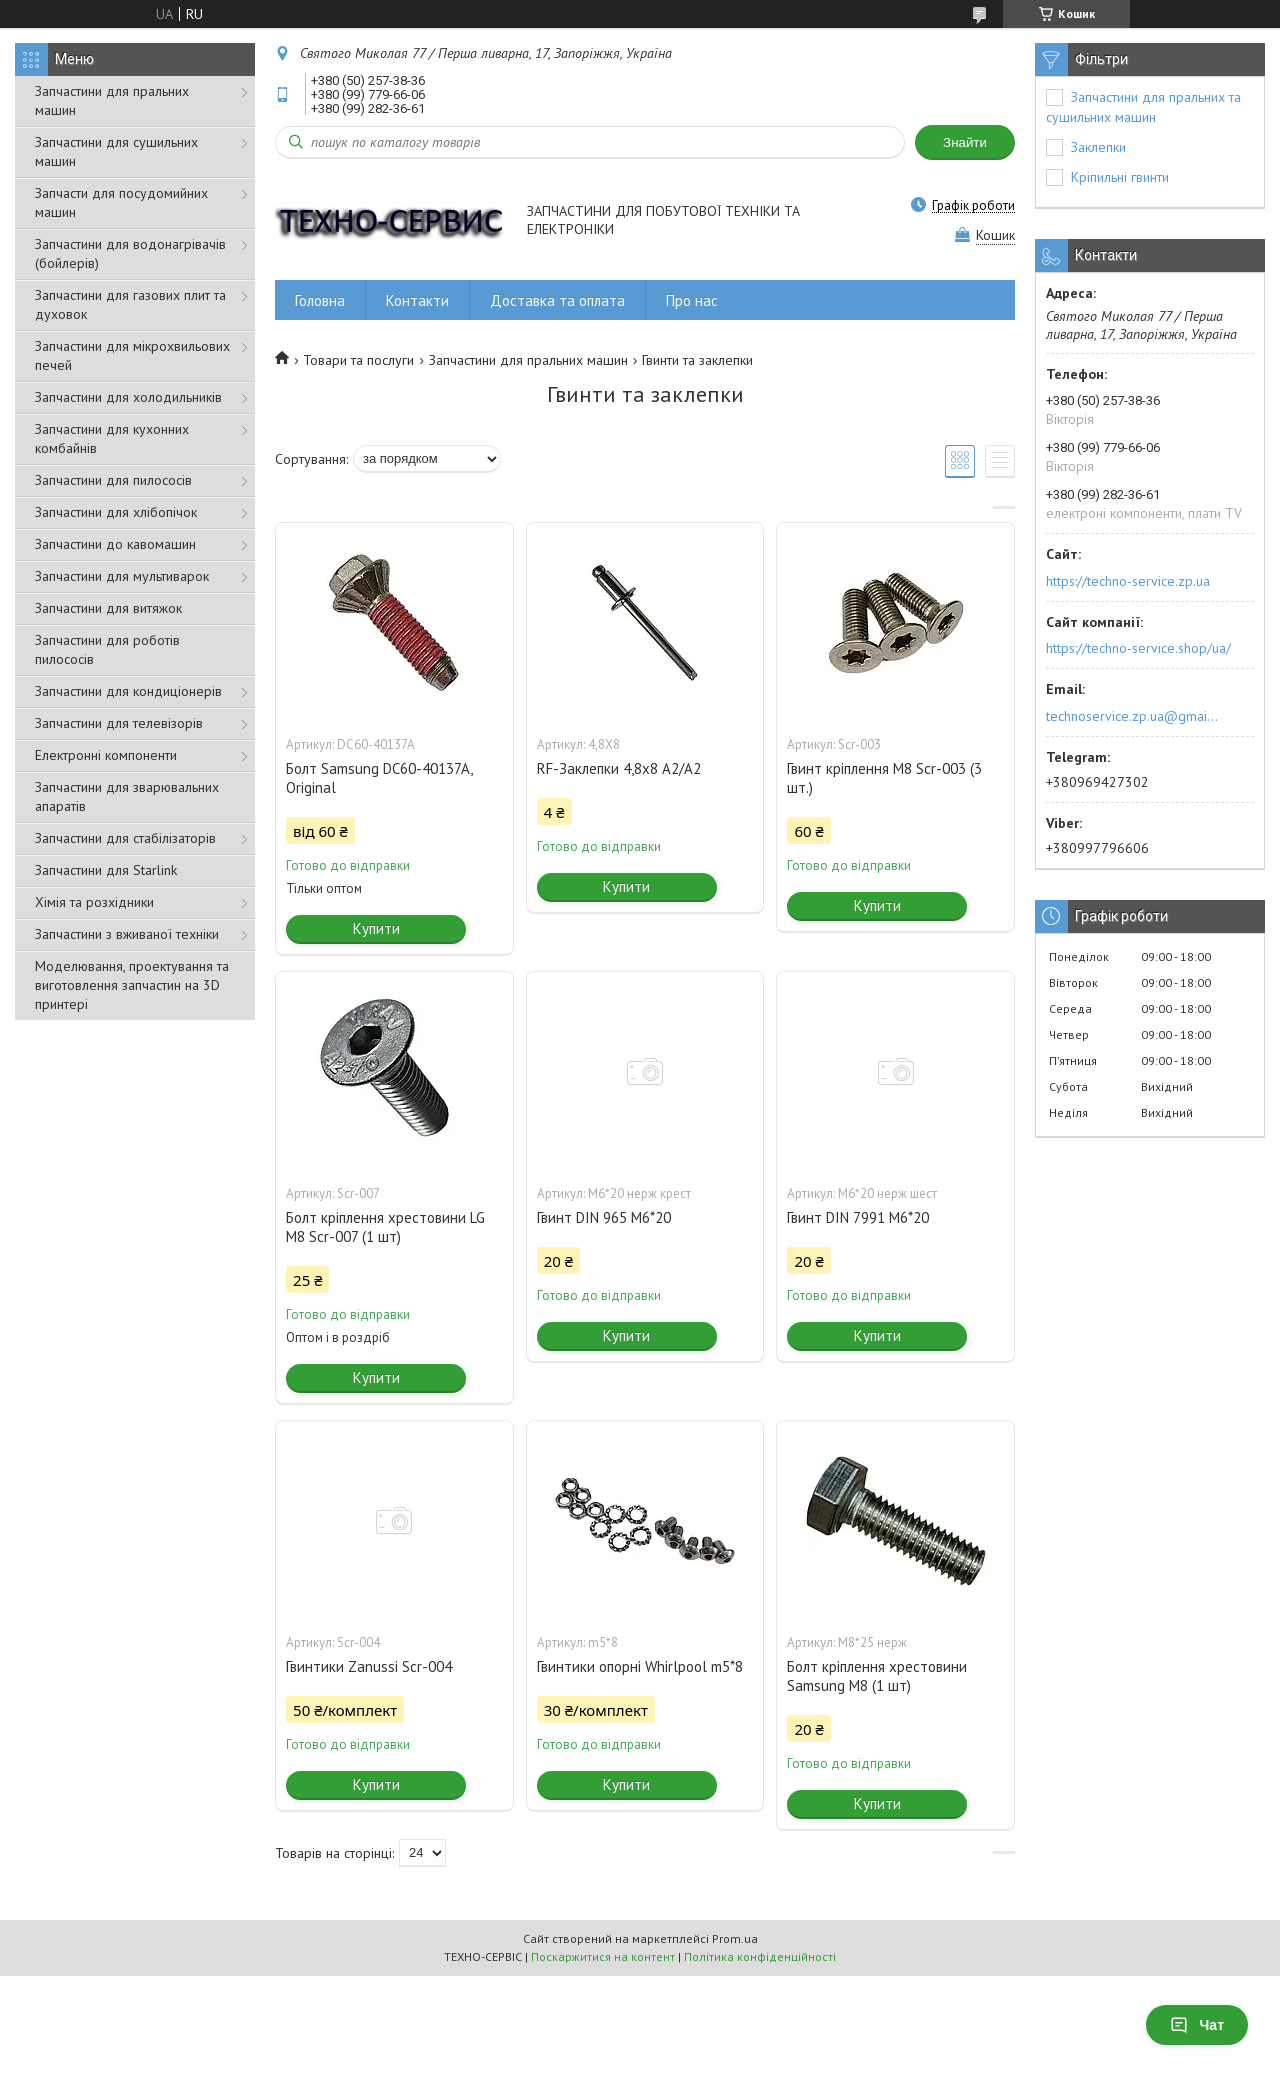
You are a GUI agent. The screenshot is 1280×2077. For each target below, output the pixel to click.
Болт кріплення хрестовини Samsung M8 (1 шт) (877, 1676)
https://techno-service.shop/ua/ (1138, 648)
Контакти (417, 300)
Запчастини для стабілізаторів (125, 838)
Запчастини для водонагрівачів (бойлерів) (130, 253)
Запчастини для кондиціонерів (128, 691)
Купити (376, 928)
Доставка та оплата (557, 300)
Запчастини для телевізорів (119, 723)
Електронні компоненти (106, 755)
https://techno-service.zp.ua (1128, 581)
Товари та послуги (358, 360)
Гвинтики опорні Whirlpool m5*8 (640, 1666)
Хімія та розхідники (94, 902)
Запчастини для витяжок (108, 608)
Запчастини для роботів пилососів (107, 649)
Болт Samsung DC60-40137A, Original (379, 778)
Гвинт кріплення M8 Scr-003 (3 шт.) (884, 778)
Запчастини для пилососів (113, 480)
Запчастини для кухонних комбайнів (112, 438)
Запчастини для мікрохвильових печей (132, 355)
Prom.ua (735, 1938)
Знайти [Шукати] (965, 142)
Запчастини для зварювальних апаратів (127, 796)
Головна (320, 300)
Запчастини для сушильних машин (116, 151)
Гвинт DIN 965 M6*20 (604, 1217)
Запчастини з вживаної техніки (127, 934)
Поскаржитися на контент (603, 1956)
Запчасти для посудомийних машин (121, 202)
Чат (1197, 2025)
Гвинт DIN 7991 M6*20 (858, 1217)
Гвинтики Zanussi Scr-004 (369, 1666)
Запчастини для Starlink (106, 870)
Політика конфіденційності (760, 1956)
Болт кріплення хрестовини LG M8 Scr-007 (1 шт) (385, 1227)
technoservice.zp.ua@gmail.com (1133, 716)
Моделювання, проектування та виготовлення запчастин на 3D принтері (132, 985)
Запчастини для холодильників (128, 397)
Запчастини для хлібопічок (116, 512)
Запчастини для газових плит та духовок (130, 304)
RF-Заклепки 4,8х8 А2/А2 (619, 768)
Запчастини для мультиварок (122, 576)
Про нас (692, 300)
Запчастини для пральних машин (112, 100)
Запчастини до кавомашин (115, 544)
